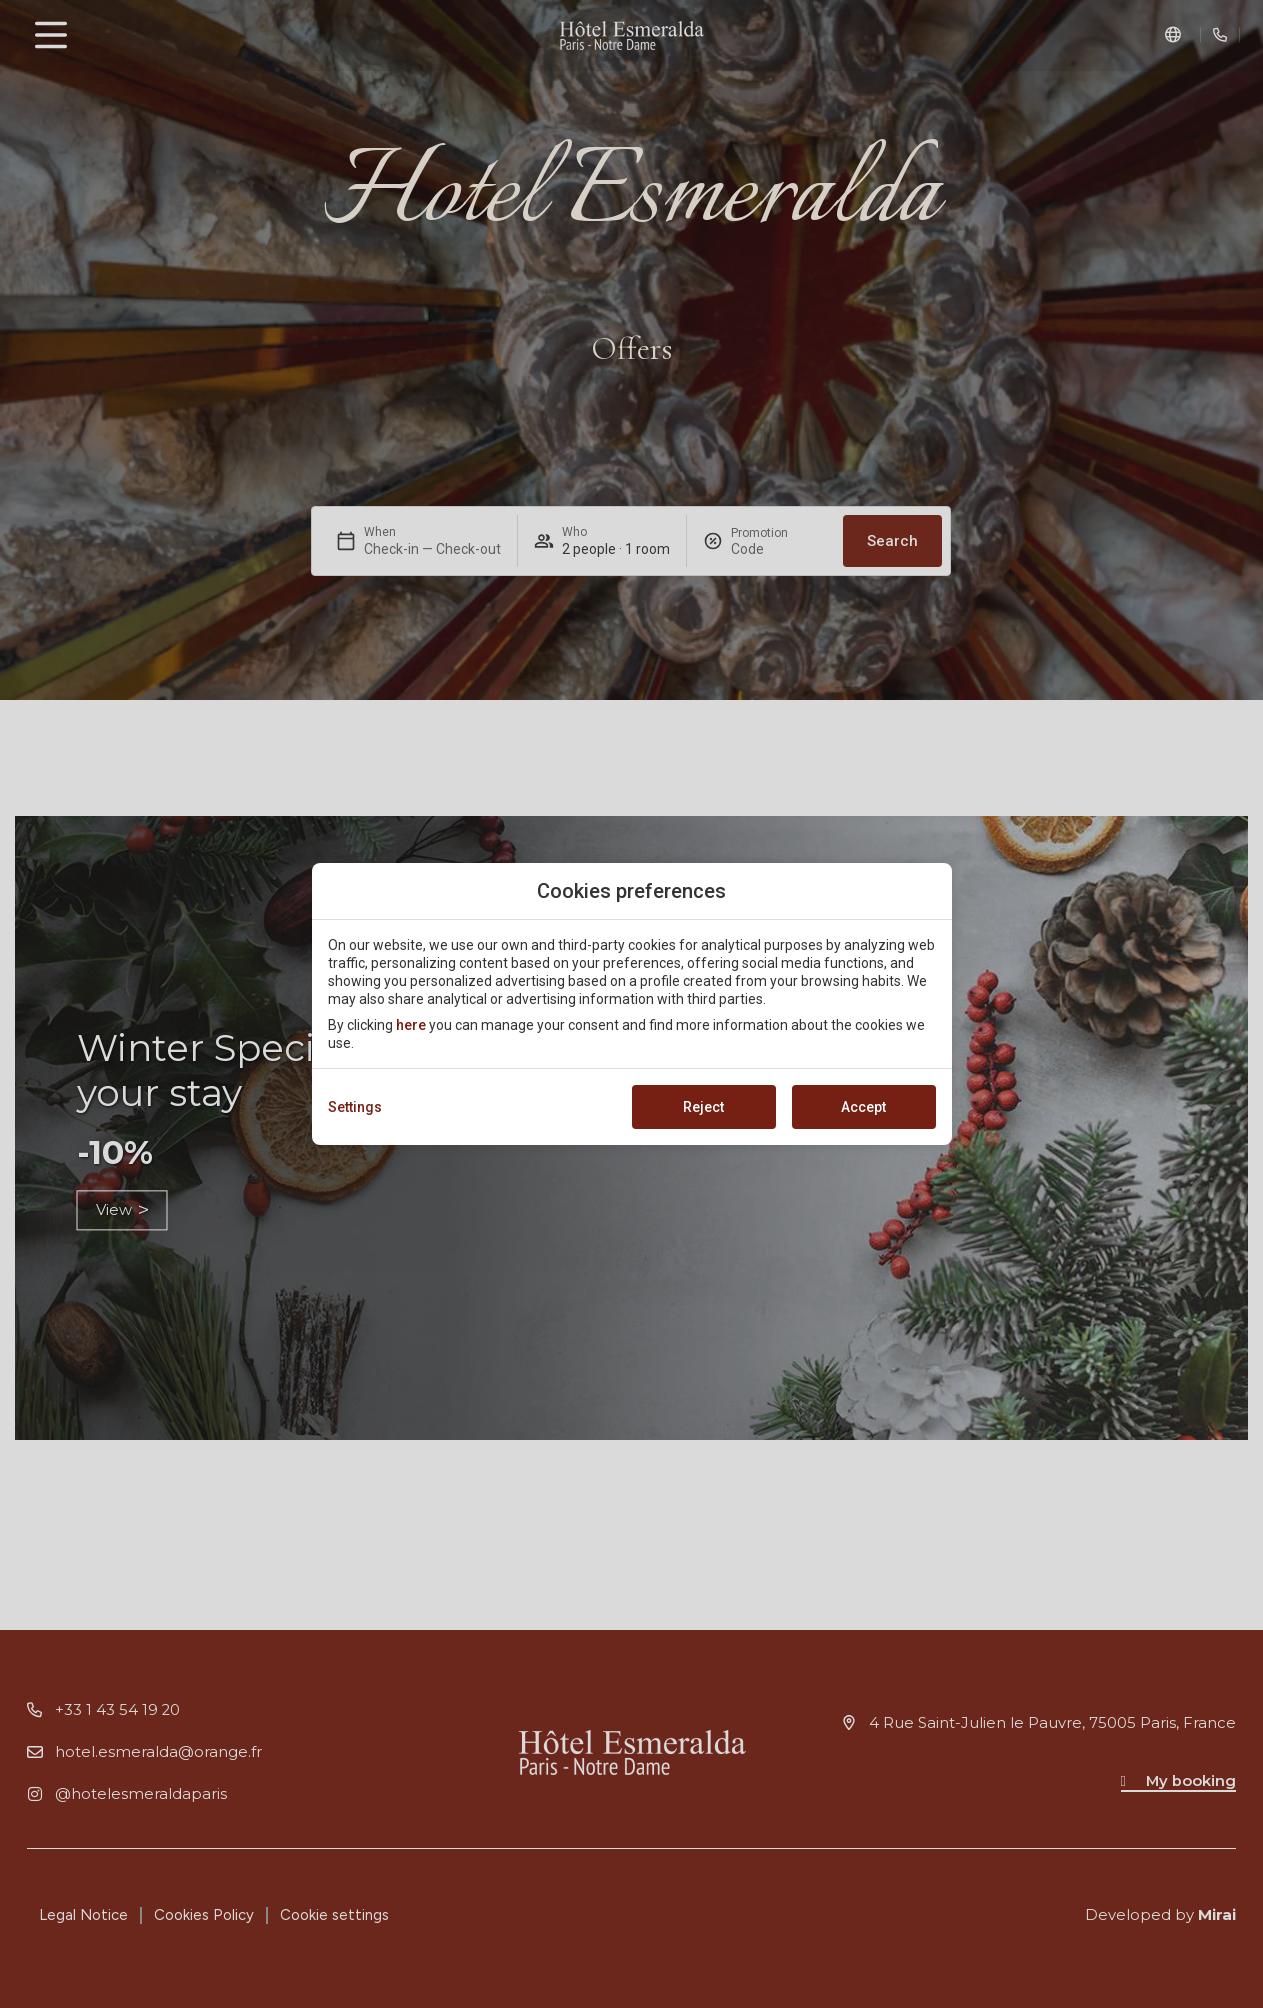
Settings (355, 1107)
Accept (863, 1107)
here (411, 1025)
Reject (703, 1107)
